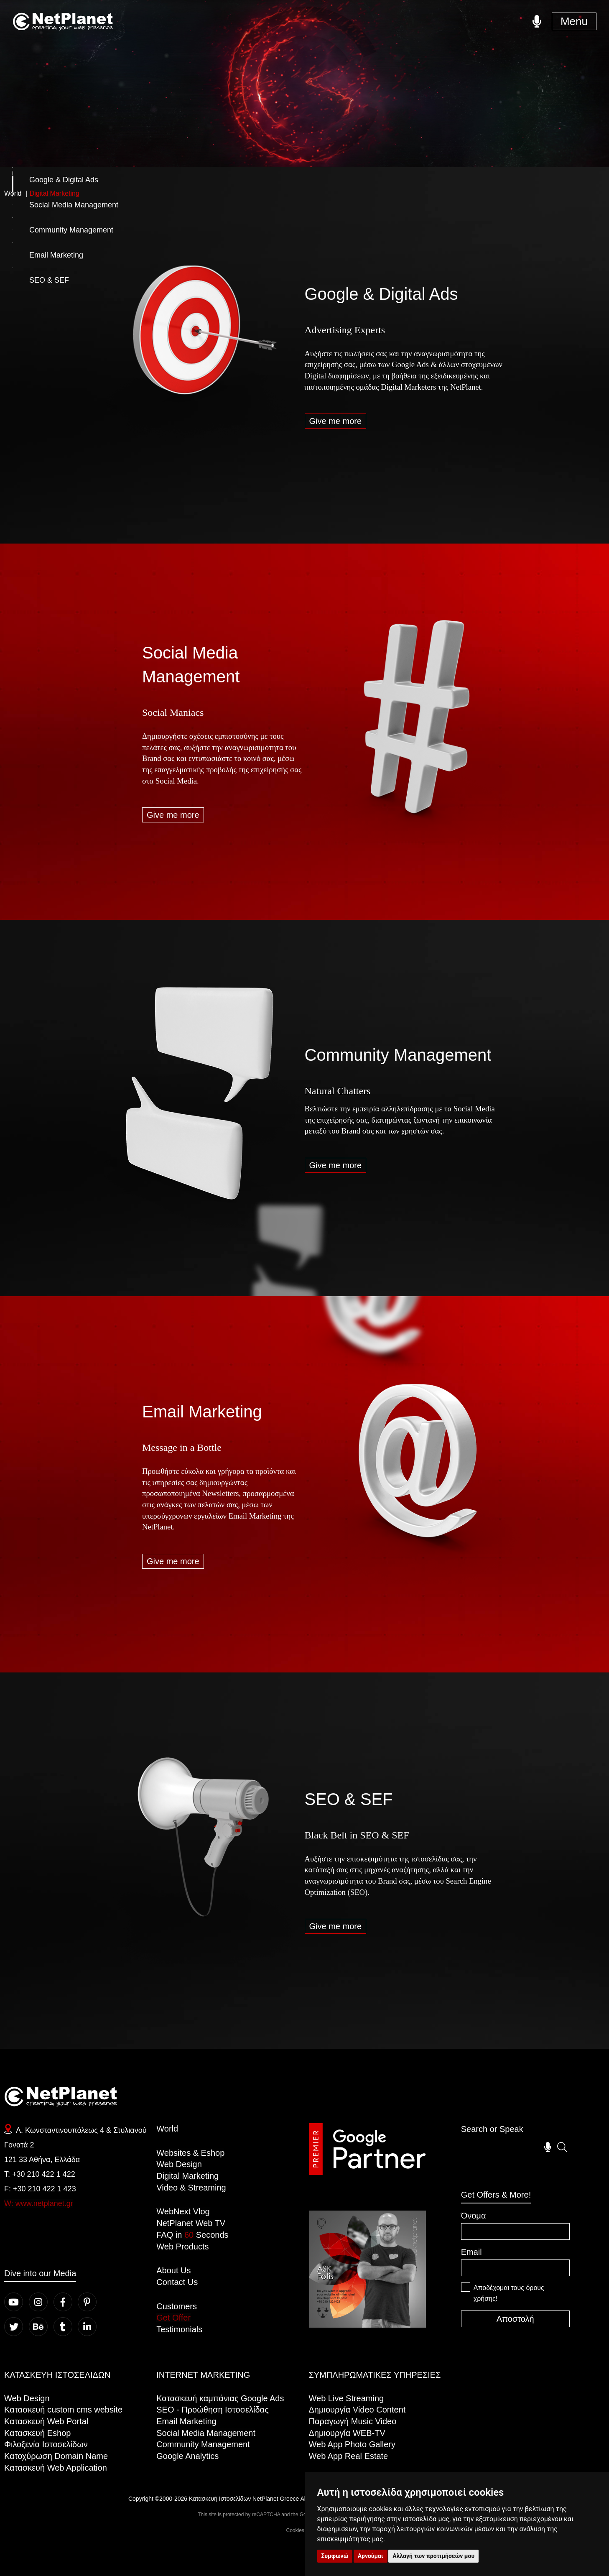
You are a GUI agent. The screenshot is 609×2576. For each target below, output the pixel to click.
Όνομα (473, 2215)
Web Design (179, 2164)
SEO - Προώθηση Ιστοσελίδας (212, 2409)
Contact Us (177, 2282)
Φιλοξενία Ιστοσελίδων (46, 2444)
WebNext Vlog (182, 2211)
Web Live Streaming (346, 2398)
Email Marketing (202, 1411)
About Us (173, 2270)
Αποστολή (515, 2318)
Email (471, 2252)
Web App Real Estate (348, 2456)
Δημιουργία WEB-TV (347, 2433)
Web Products (182, 2246)
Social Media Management (205, 2433)
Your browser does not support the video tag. (367, 2269)
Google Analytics (187, 2456)
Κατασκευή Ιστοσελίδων (220, 2498)
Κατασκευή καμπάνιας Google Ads (220, 2398)
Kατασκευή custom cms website (63, 2409)
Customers (176, 2306)
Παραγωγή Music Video (353, 2421)
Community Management (398, 1055)
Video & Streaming (191, 2187)
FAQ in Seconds (192, 2234)
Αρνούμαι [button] (370, 2556)
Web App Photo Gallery (352, 2444)
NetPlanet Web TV (190, 2223)
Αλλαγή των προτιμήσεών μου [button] (433, 2556)
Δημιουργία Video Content (357, 2409)
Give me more (335, 421)
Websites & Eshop (190, 2152)
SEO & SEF (349, 1799)
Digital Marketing (187, 2175)
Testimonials (179, 2329)
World (167, 2128)
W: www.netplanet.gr (38, 2203)
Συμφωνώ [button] (335, 2556)
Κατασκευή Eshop (37, 2433)
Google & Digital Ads (381, 294)
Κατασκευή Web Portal (46, 2421)
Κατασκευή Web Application (55, 2467)
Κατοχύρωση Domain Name (56, 2456)
